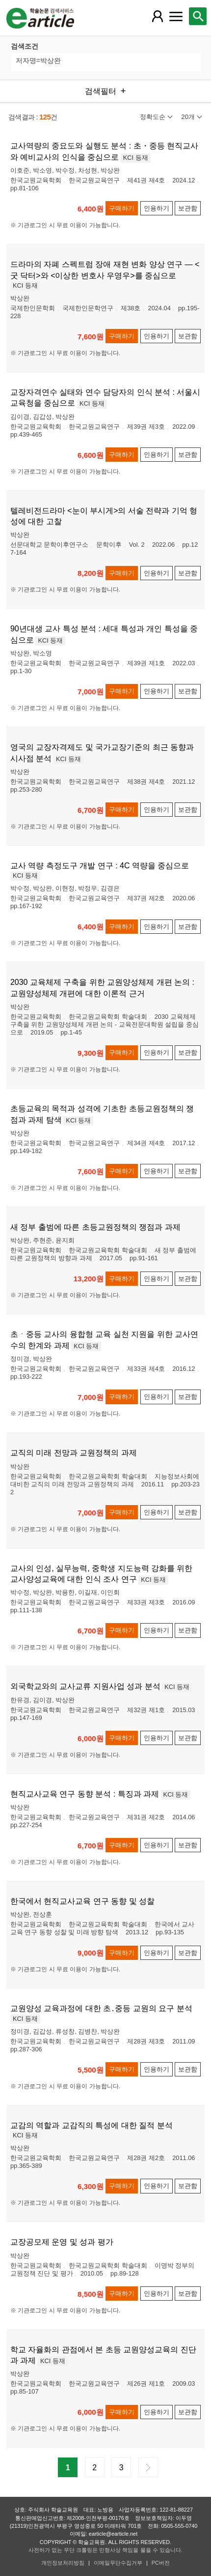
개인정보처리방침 (62, 2563)
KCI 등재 (135, 157)
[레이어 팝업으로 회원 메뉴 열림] (157, 16)
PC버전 (161, 2563)
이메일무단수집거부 (118, 2563)
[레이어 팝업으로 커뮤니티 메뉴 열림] (176, 16)
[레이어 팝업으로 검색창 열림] (198, 16)
